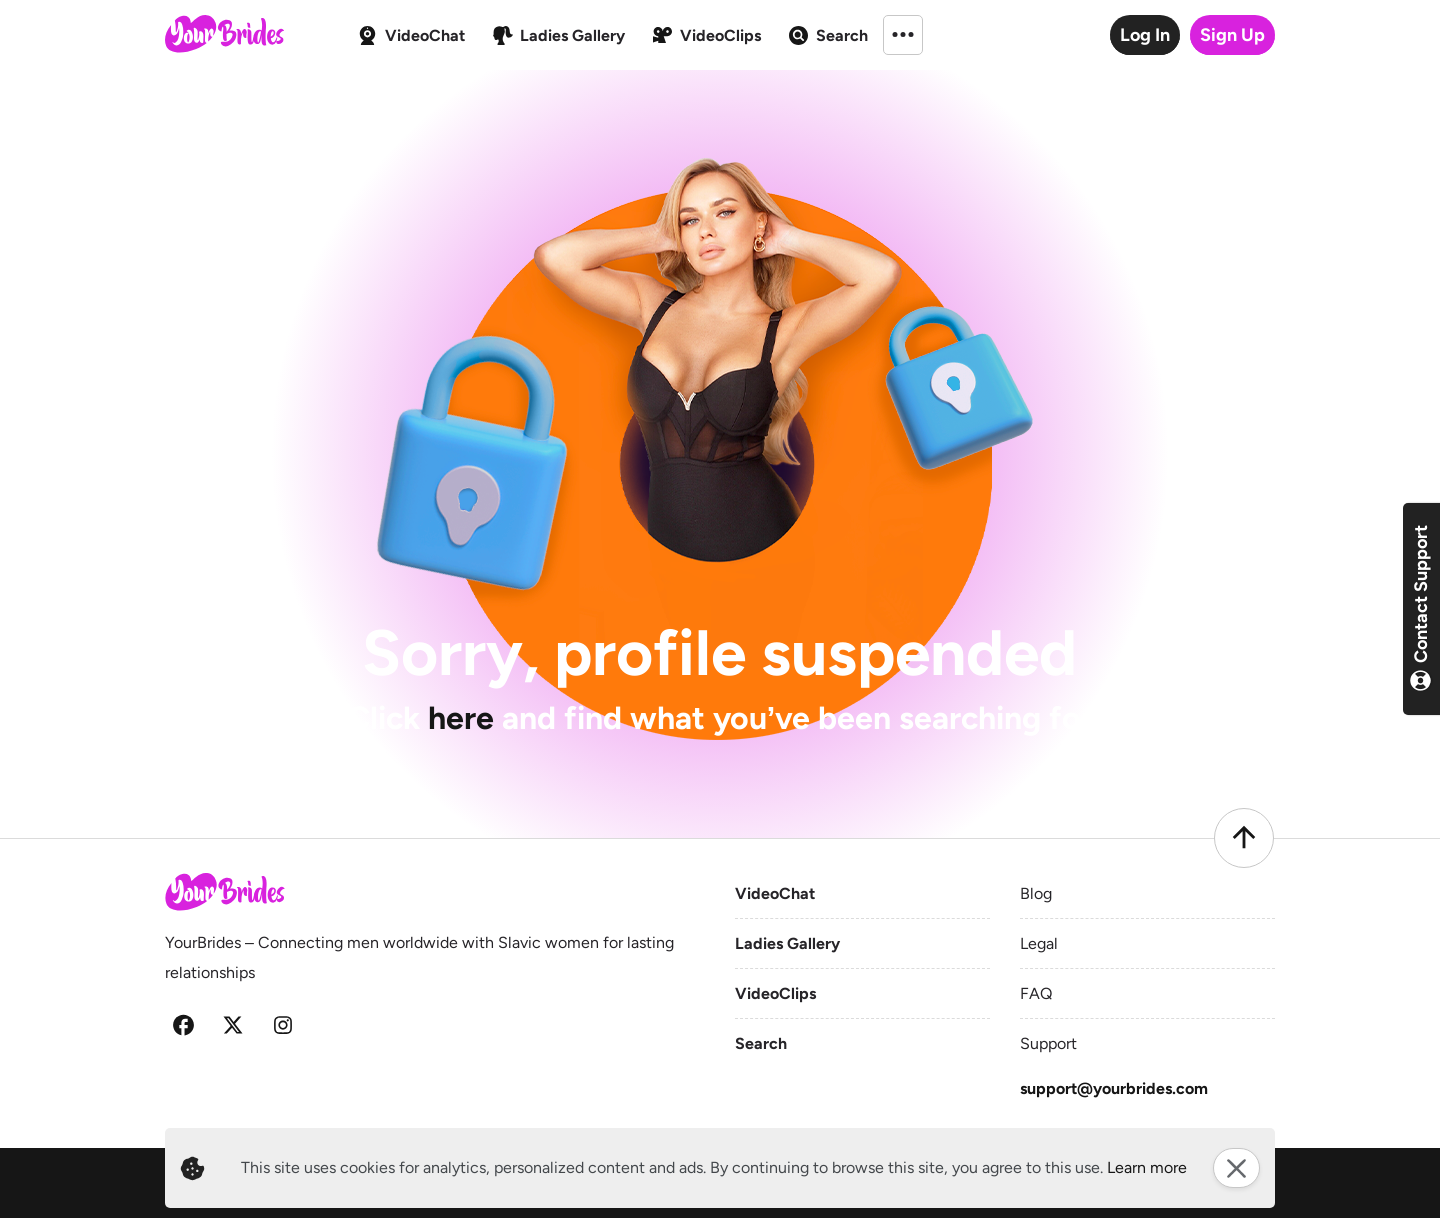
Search (761, 1043)
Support (1048, 1043)
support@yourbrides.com (1114, 1088)
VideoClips (775, 993)
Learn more (1147, 1167)
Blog (1036, 893)
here (461, 718)
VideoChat (775, 893)
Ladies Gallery (787, 943)
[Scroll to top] (1244, 838)
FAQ (1036, 993)
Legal (1039, 943)
